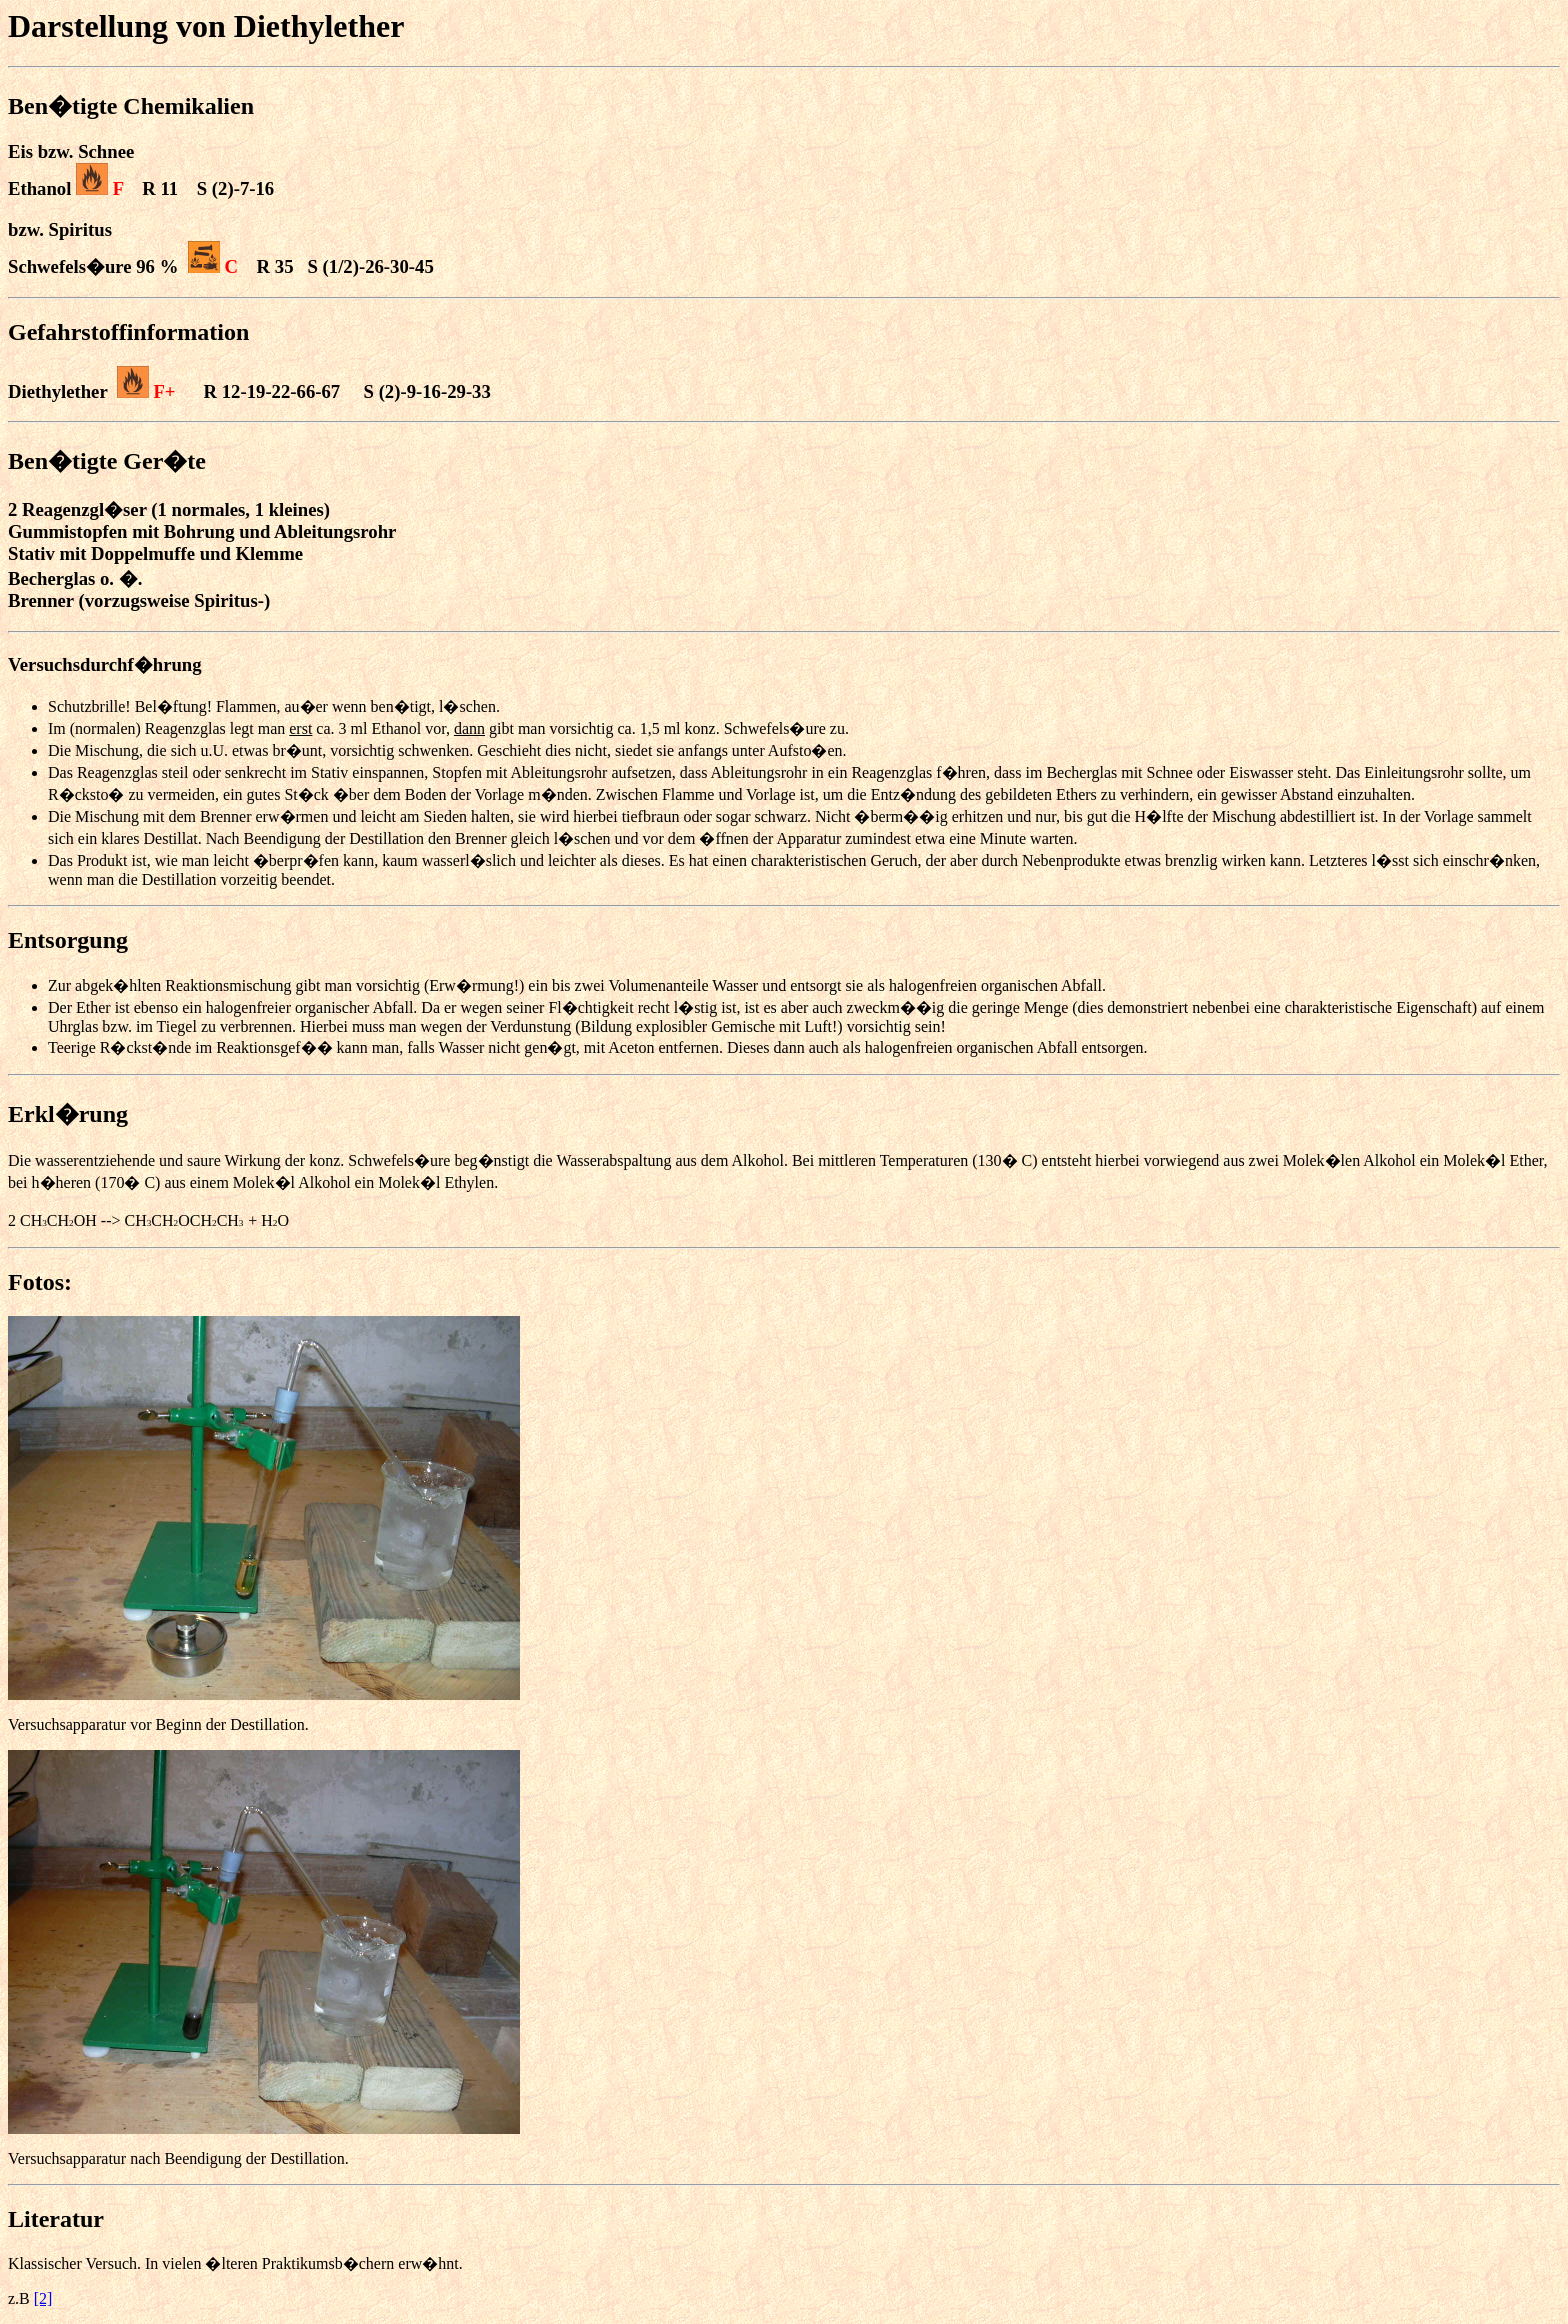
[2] (43, 2298)
